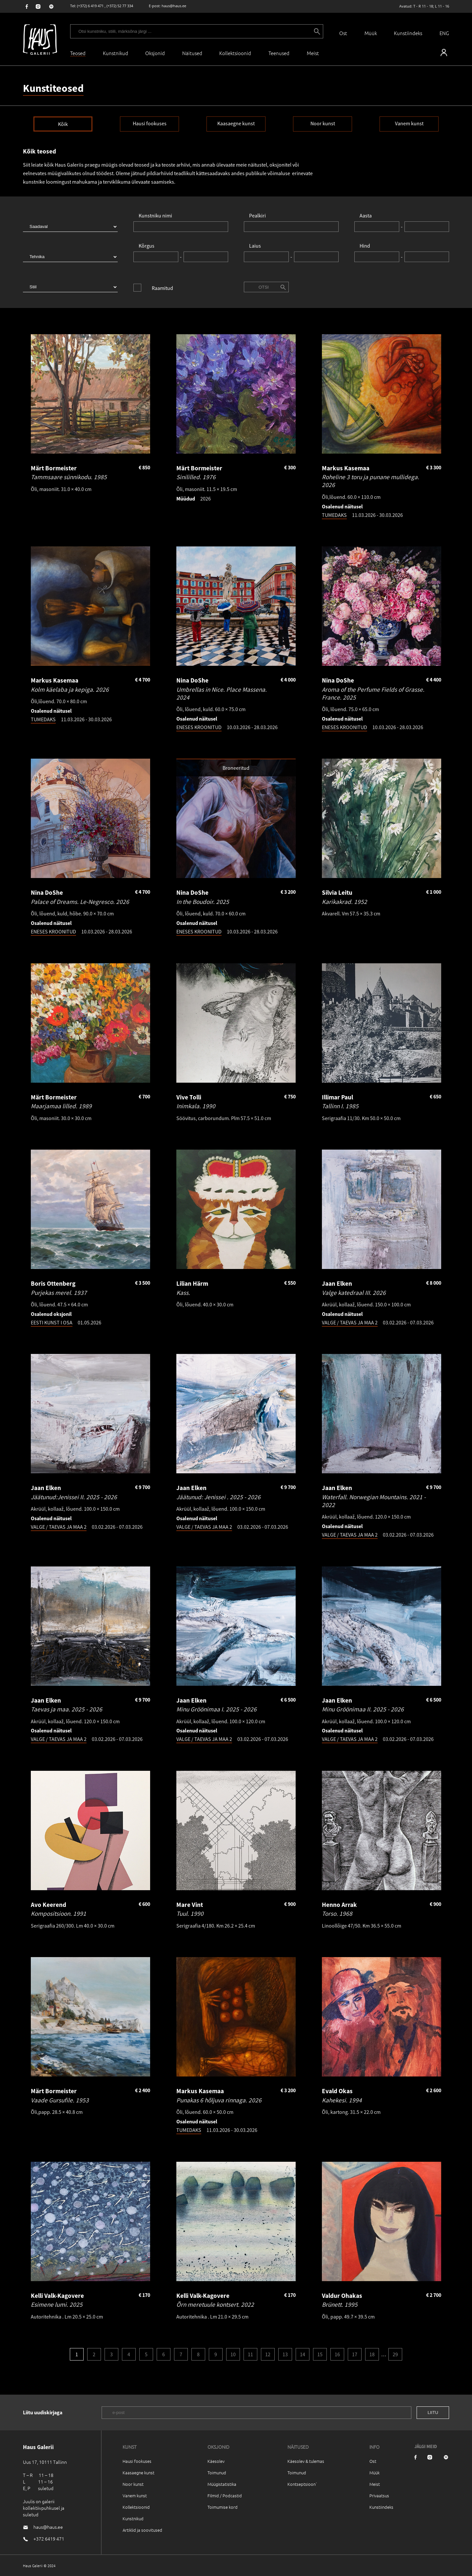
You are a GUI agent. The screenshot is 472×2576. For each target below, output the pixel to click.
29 (395, 2354)
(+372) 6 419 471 (90, 5)
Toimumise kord (222, 2507)
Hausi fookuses (150, 123)
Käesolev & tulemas (305, 2461)
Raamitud (162, 288)
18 (372, 2354)
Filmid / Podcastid (224, 2495)
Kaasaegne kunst (236, 123)
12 (267, 2354)
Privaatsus (379, 2495)
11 (250, 2354)
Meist (374, 2484)
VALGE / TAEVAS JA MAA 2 (350, 1322)
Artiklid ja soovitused (142, 2530)
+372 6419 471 (48, 2538)
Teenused (278, 53)
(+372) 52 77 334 (120, 5)
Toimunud (216, 2472)
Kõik (63, 124)
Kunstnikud (115, 53)
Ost (343, 33)
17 (354, 2354)
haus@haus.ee (174, 5)
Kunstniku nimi (155, 215)
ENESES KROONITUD (199, 727)
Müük (370, 33)
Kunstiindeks (408, 33)
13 (285, 2354)
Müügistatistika (221, 2484)
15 (320, 2354)
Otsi (264, 287)
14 (302, 2354)
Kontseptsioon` (302, 2484)
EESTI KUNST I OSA (51, 1322)
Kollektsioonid (235, 53)
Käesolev (216, 2461)
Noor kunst (322, 123)
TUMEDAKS (334, 515)
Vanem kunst (409, 123)
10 (233, 2354)
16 (337, 2354)
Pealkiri (257, 215)
